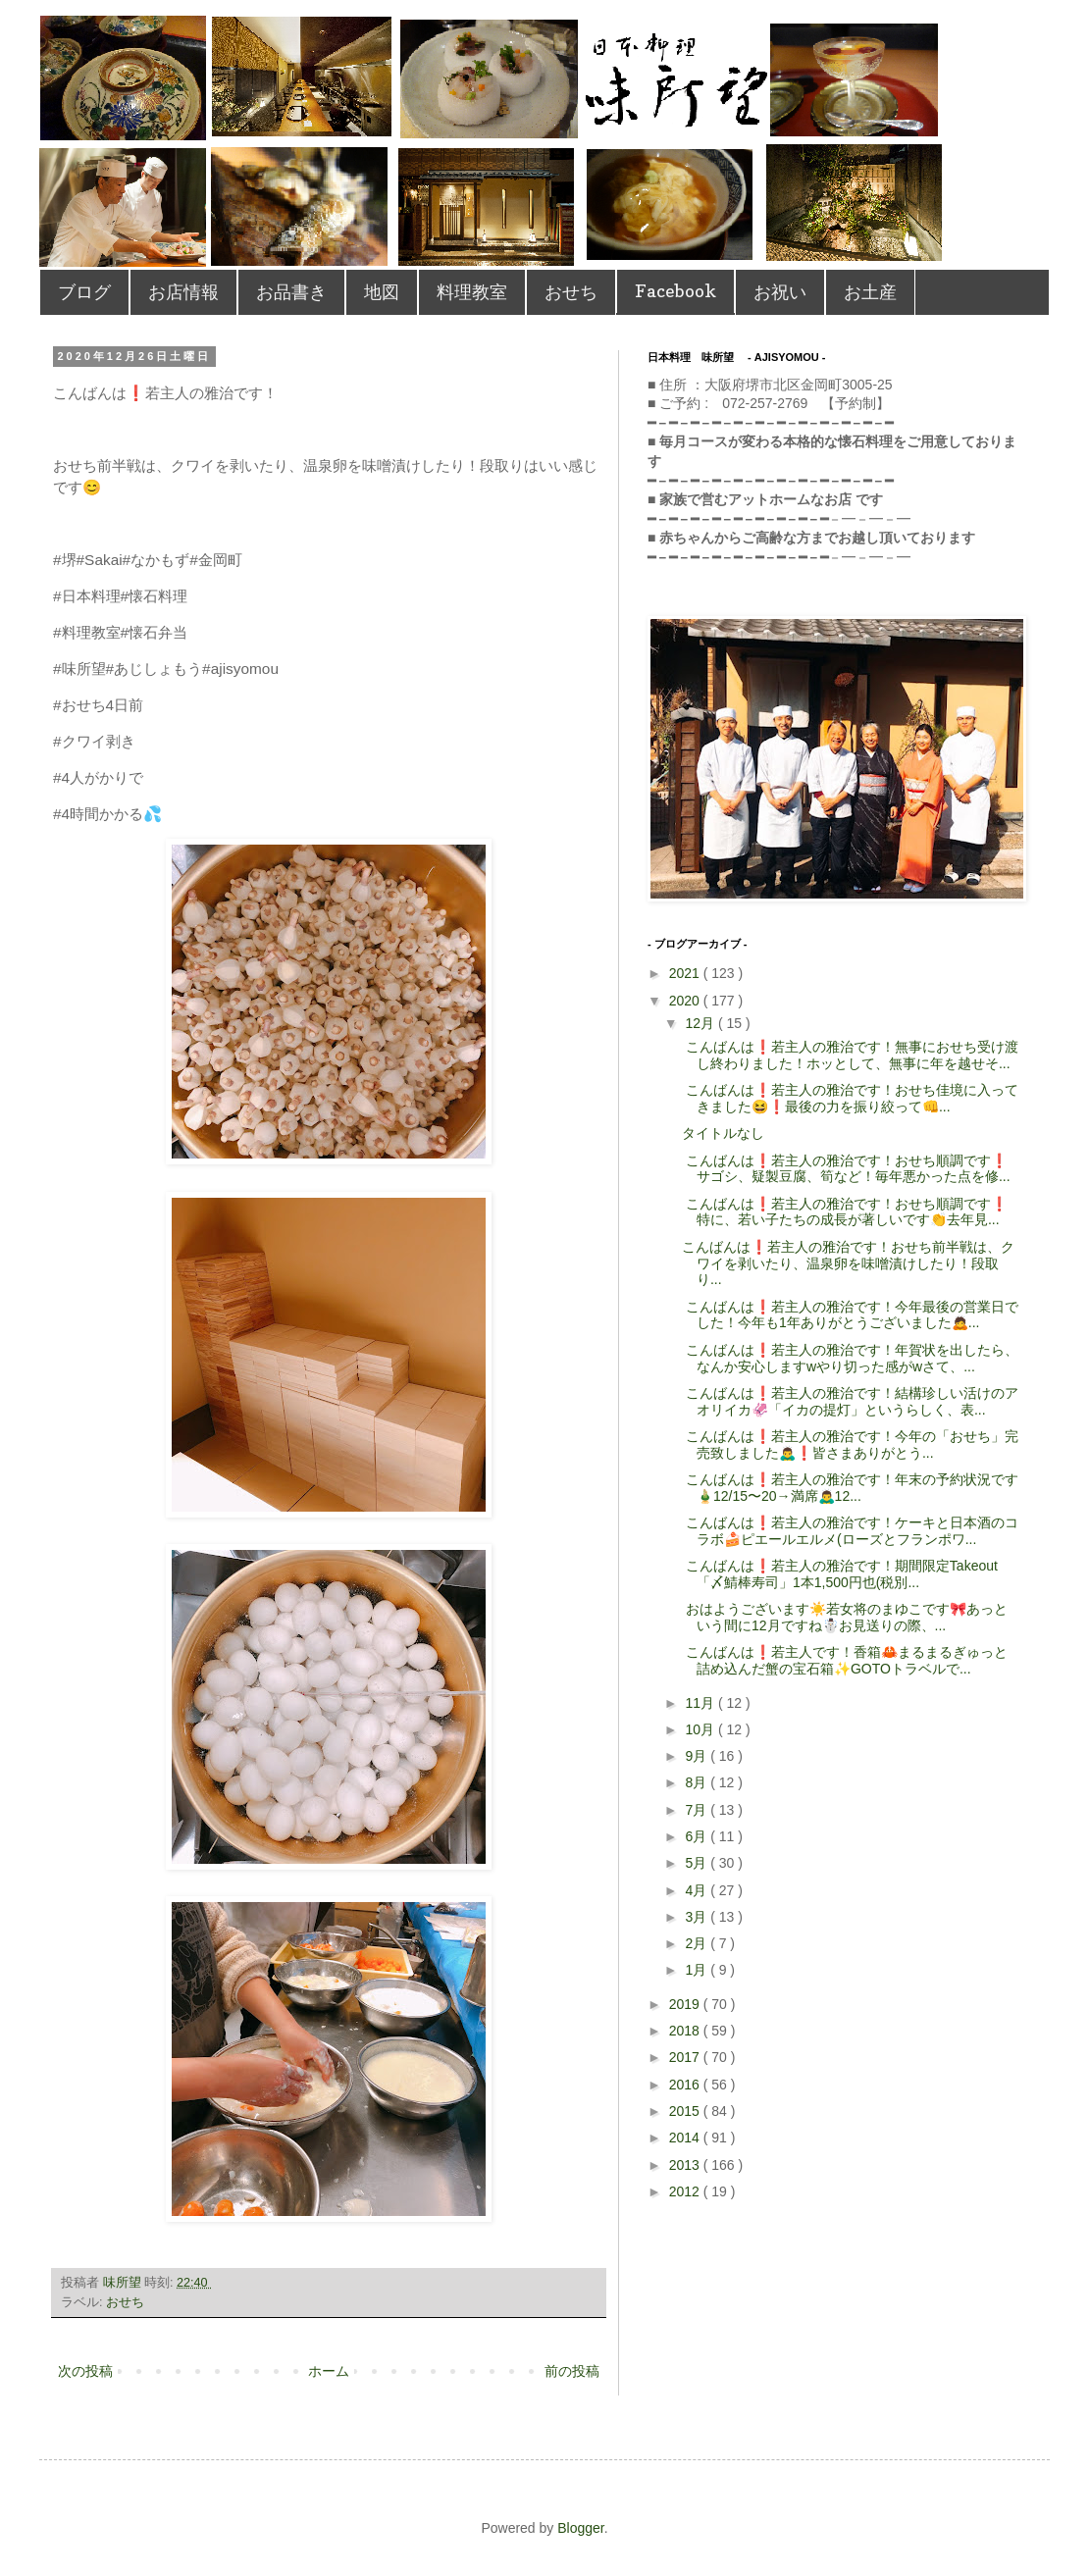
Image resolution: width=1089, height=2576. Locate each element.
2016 (686, 2084)
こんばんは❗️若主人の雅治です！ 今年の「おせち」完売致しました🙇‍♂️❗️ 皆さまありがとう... (850, 1444)
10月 (701, 1729)
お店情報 (183, 292)
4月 (697, 1890)
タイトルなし (723, 1133)
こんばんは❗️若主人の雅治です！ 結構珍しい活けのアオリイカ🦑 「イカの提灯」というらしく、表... (850, 1401)
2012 (686, 2191)
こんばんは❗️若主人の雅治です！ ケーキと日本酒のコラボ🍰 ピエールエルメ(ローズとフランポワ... (850, 1531)
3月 (697, 1917)
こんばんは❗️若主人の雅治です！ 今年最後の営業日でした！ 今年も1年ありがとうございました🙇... (850, 1315)
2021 (686, 973)
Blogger (580, 2528)
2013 (686, 2165)
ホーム (328, 2371)
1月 (697, 1970)
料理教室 (472, 292)
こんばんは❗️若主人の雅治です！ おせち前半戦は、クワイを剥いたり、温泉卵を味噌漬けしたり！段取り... (848, 1263)
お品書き (291, 292)
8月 (697, 1782)
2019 (686, 2004)
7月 (697, 1810)
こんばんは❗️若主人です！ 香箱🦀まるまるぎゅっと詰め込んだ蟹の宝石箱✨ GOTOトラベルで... (845, 1660)
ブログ (84, 292)
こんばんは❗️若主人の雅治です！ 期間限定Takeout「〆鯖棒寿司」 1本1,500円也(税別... (840, 1574)
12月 (701, 1023)
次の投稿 (85, 2371)
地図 (381, 292)
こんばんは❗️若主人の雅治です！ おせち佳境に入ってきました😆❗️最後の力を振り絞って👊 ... (850, 1098)
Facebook (675, 291)
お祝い (779, 292)
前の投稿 (571, 2371)
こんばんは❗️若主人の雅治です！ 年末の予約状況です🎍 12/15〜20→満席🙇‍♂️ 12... (850, 1487)
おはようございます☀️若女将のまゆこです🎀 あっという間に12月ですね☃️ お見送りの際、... (845, 1617)
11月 (701, 1703)
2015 (686, 2111)
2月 (697, 1943)
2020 (686, 1000)
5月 (697, 1863)
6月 (697, 1836)
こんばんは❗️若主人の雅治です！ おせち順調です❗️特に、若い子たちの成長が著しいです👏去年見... (845, 1212)
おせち (570, 292)
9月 (697, 1756)
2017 (686, 2057)
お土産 (870, 292)
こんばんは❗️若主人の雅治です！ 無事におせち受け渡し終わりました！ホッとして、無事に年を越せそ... (850, 1055)
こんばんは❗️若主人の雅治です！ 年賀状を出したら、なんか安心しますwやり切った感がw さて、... (850, 1358)
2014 (686, 2137)
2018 (686, 2030)
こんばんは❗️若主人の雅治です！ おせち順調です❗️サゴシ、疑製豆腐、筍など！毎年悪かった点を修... (846, 1169)
